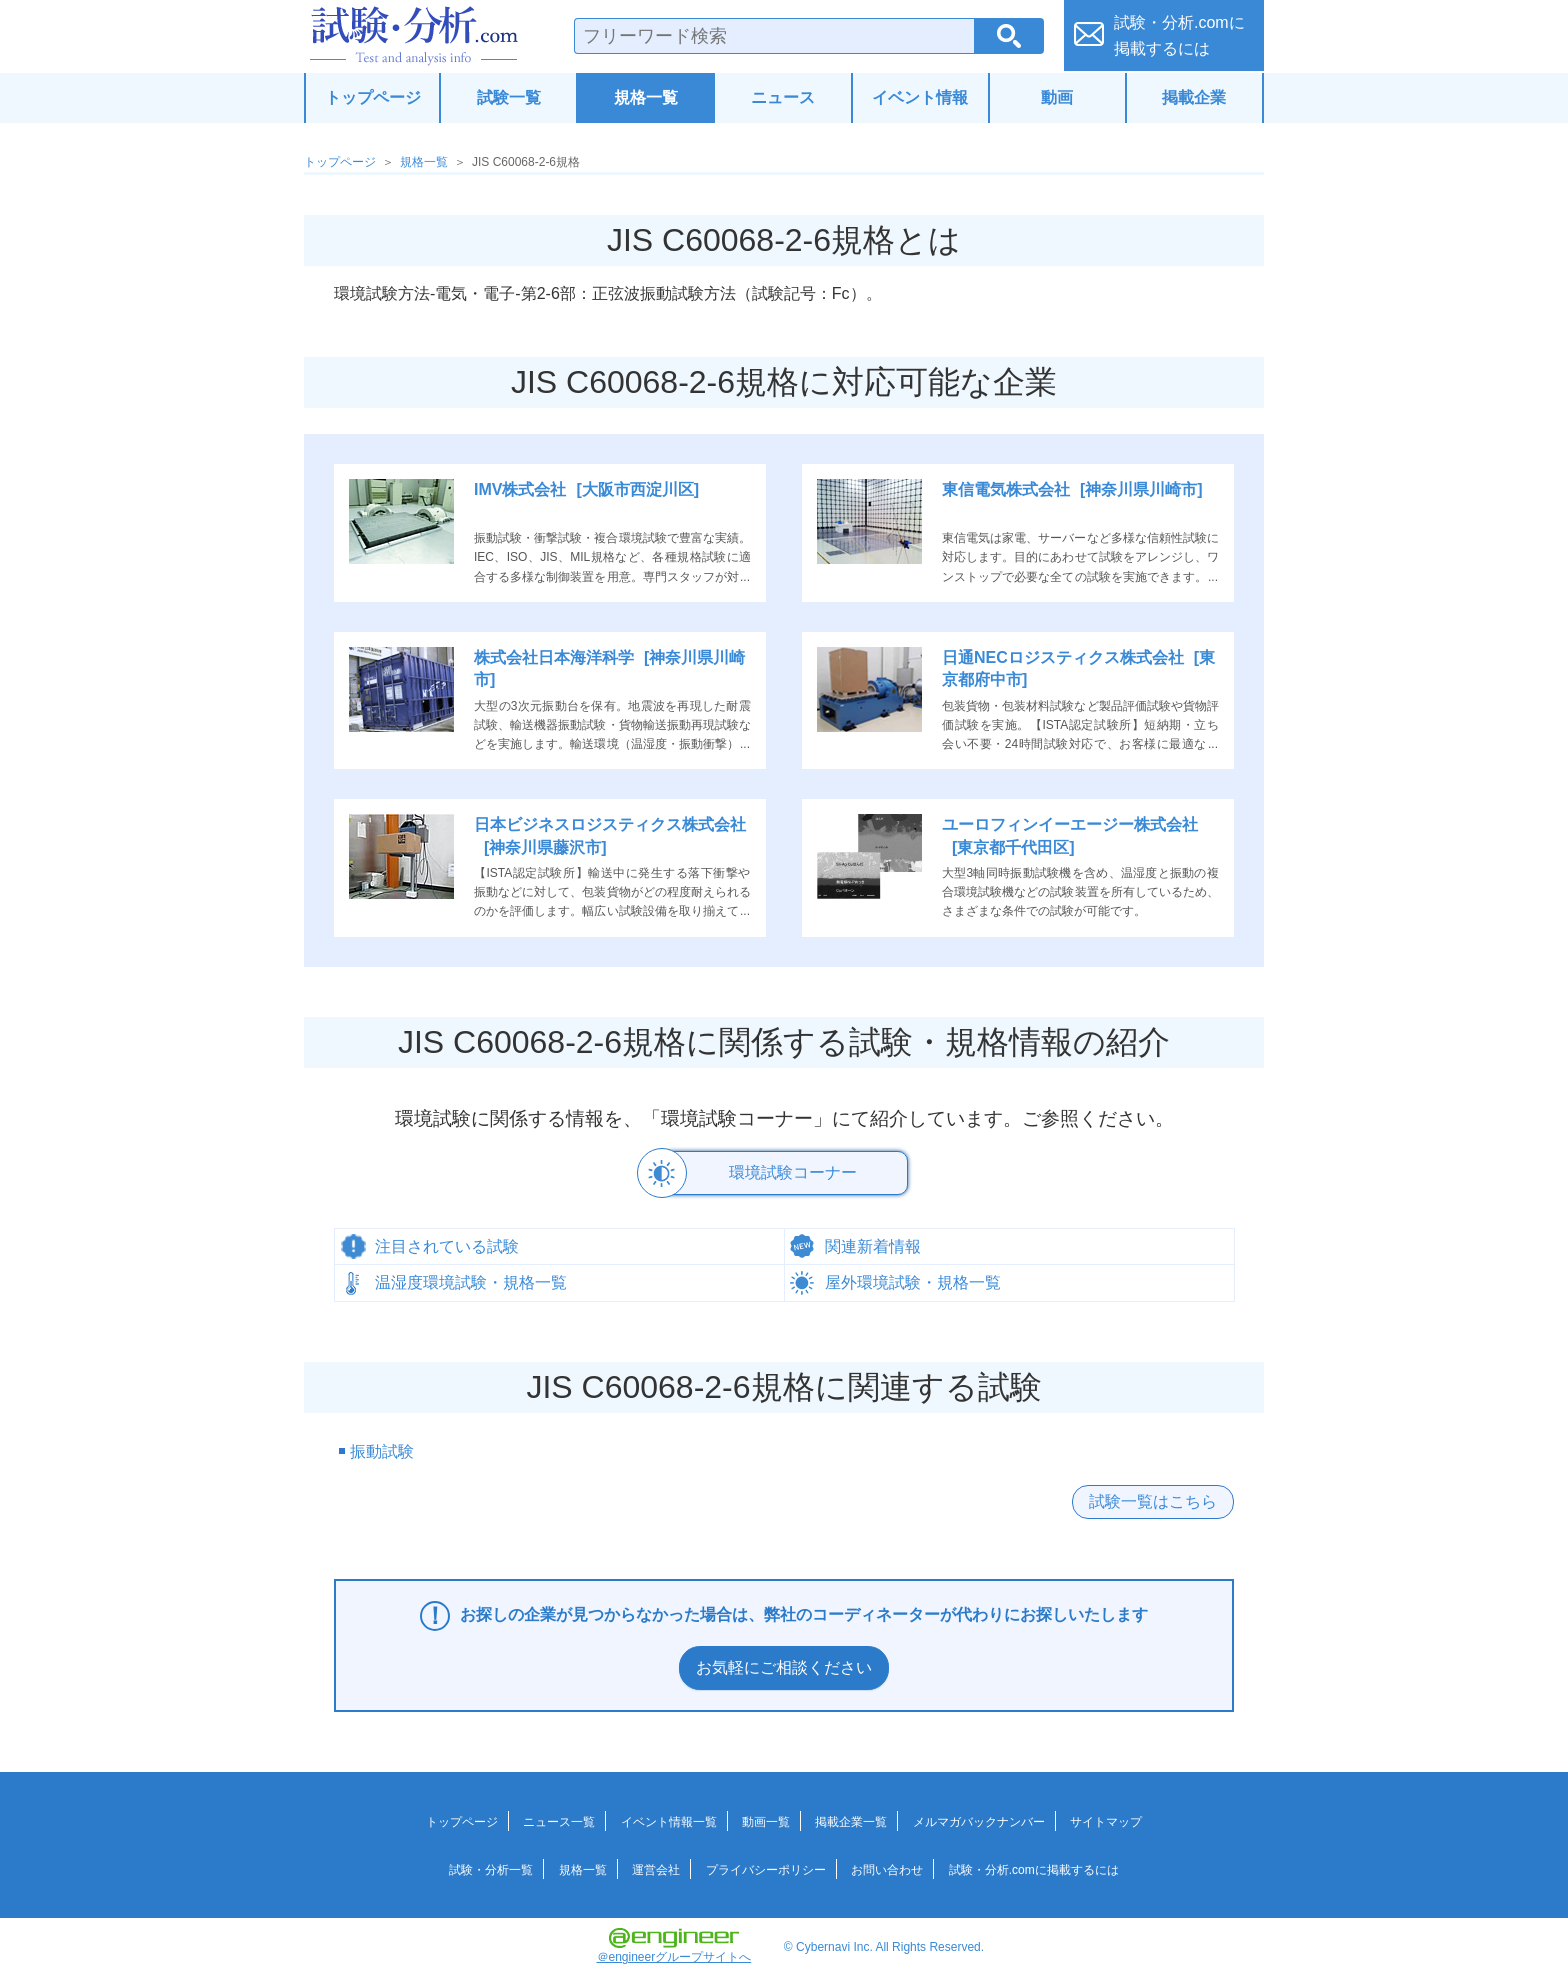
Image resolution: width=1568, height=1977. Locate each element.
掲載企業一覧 (851, 1821)
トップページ (373, 97)
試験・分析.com (414, 36)
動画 (1057, 97)
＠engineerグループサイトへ (674, 1945)
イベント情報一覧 (669, 1821)
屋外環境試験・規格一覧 (913, 1281)
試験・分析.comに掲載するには (1034, 1869)
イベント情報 (920, 97)
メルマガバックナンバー (979, 1821)
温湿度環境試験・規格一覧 (471, 1281)
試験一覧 (509, 97)
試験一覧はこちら (1153, 1500)
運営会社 (656, 1869)
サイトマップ (1106, 1821)
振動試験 (382, 1451)
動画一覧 (766, 1821)
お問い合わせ (887, 1869)
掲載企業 (1194, 97)
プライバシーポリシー (766, 1869)
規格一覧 (646, 97)
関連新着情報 (873, 1245)
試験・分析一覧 (491, 1869)
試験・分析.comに (1179, 35)
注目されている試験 (447, 1245)
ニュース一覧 (559, 1821)
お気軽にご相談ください (784, 1667)
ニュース (783, 97)
